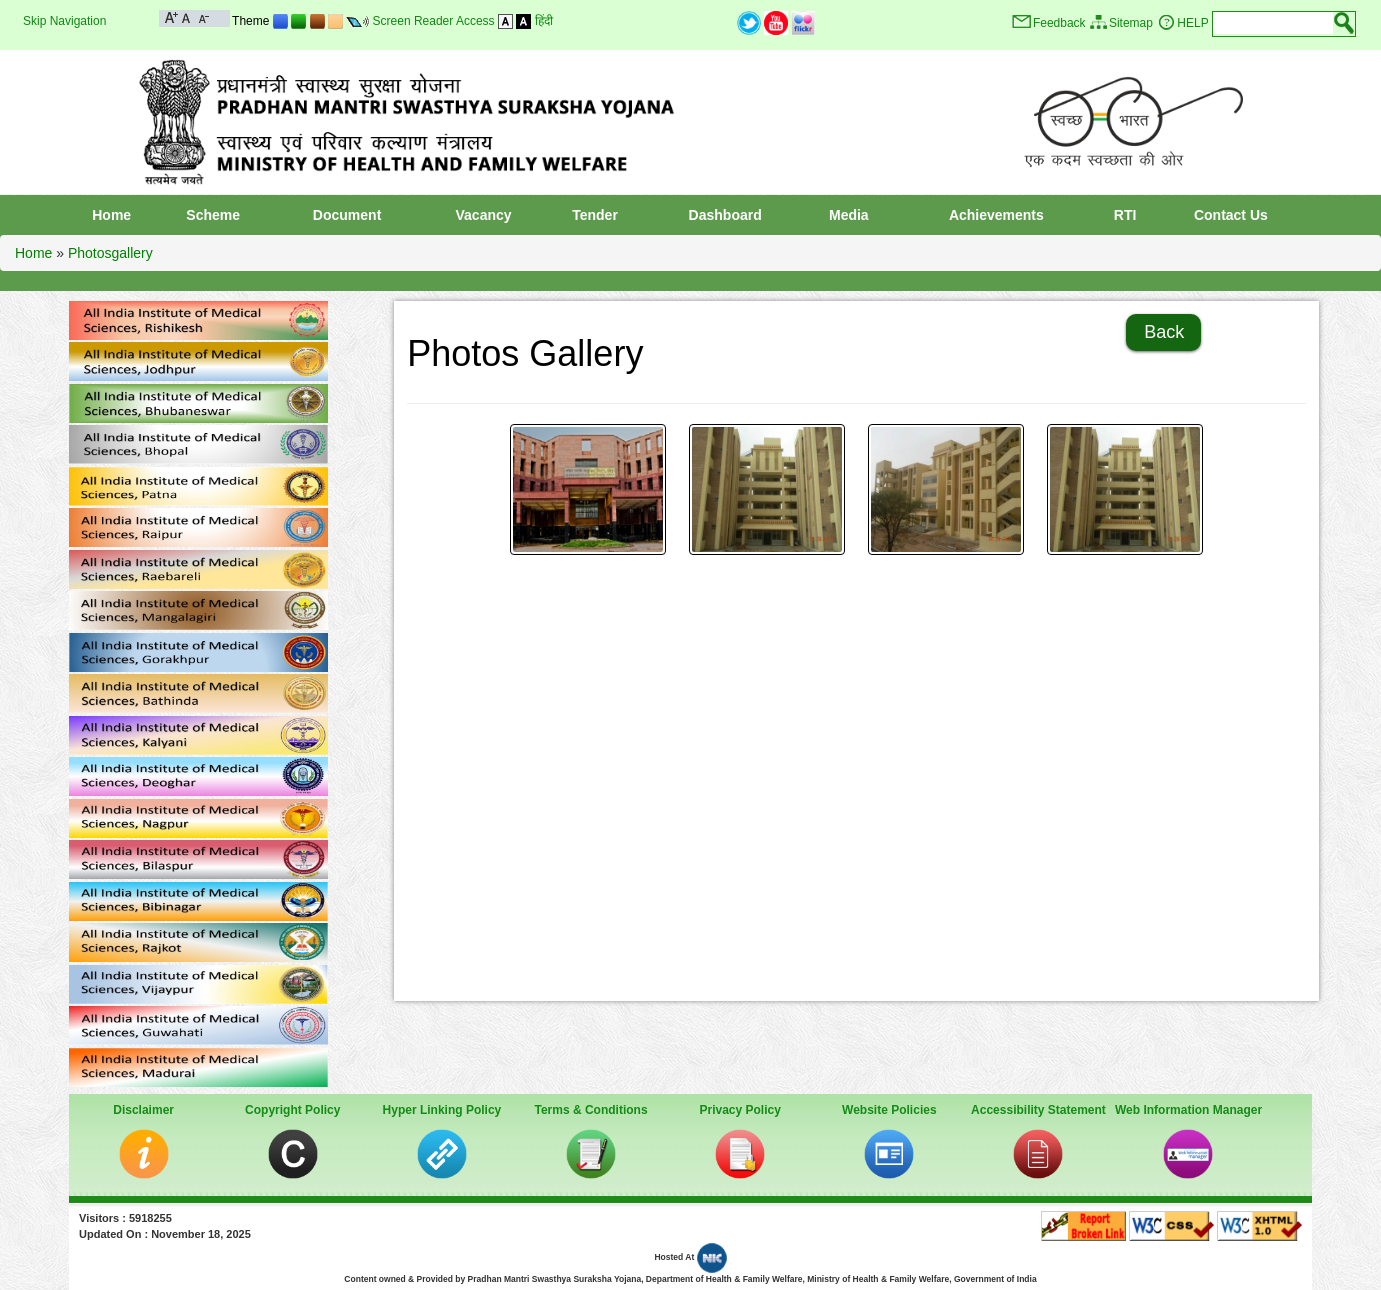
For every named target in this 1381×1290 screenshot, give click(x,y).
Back (1164, 332)
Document (347, 215)
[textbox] (1273, 23)
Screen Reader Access (434, 21)
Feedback (1059, 23)
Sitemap (1131, 23)
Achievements (996, 215)
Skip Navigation (64, 21)
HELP (1192, 23)
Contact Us (1231, 215)
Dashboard (725, 215)
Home (111, 215)
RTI (1125, 215)
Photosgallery (110, 253)
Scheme (213, 215)
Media (849, 215)
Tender (595, 215)
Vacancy (484, 215)
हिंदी (544, 21)
